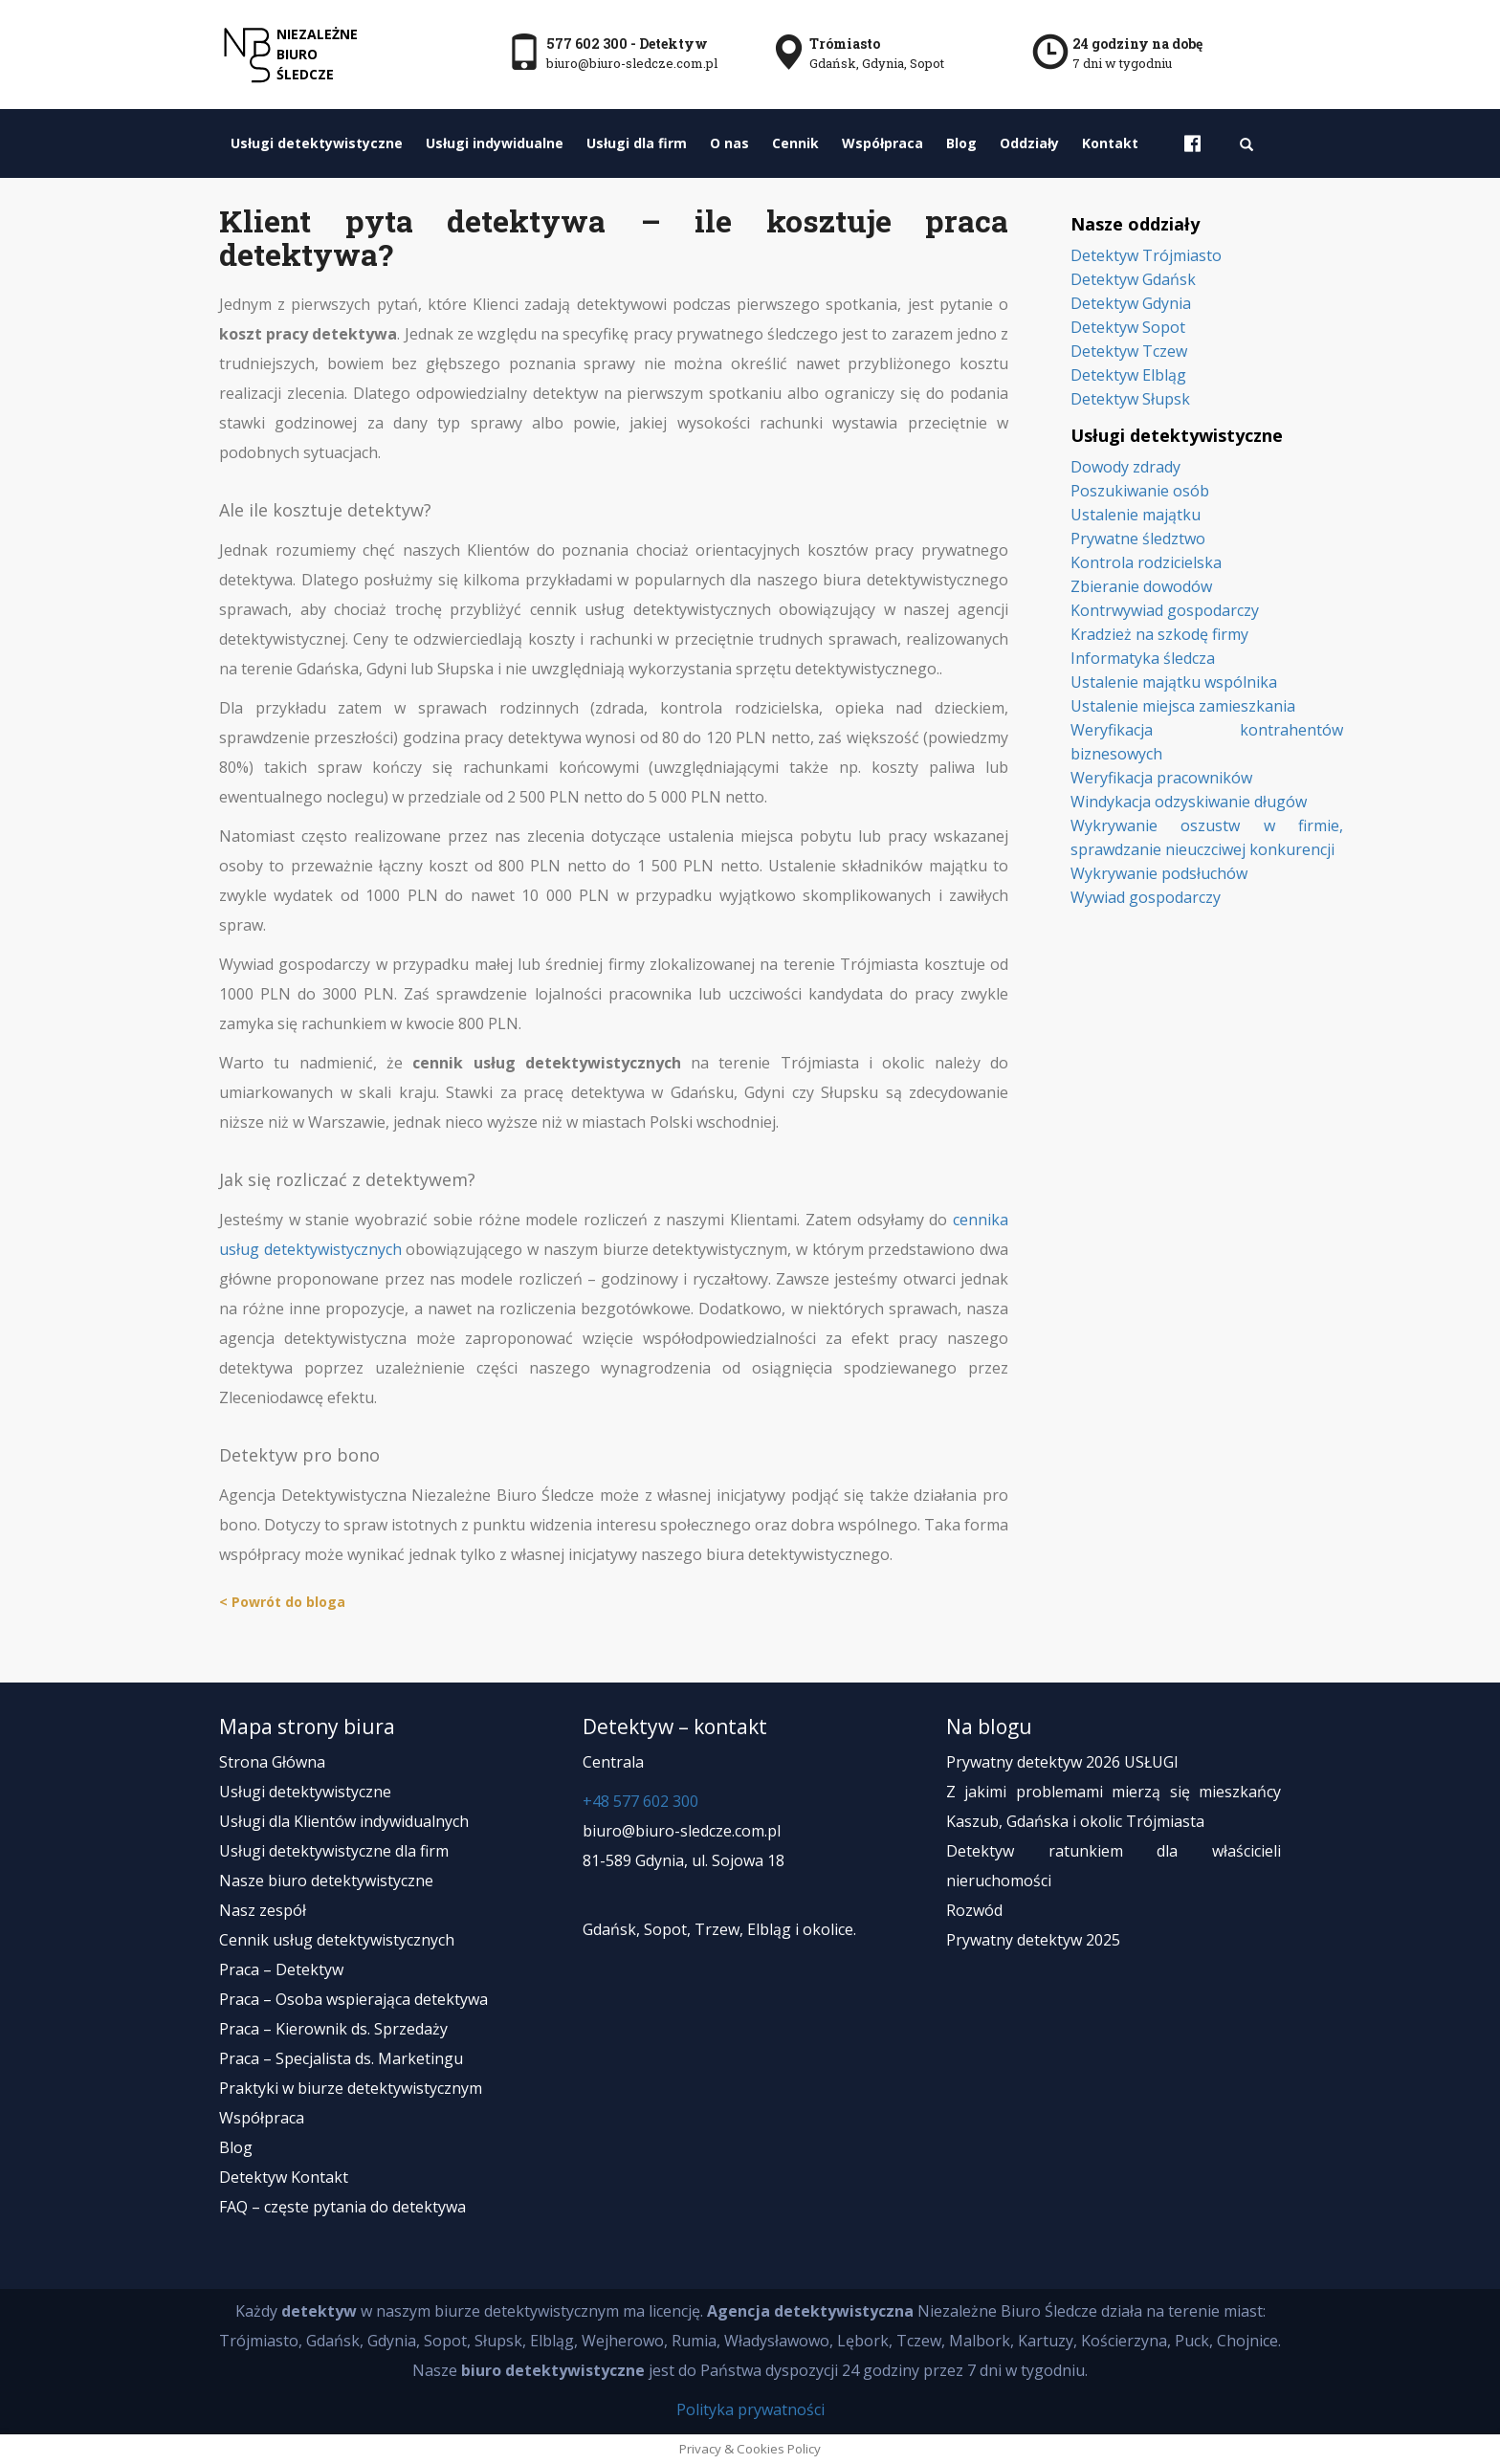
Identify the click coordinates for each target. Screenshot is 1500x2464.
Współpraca (882, 143)
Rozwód (974, 1910)
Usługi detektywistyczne (317, 143)
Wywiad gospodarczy (1145, 897)
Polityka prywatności (750, 2409)
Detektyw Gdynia (1130, 303)
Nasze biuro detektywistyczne (326, 1880)
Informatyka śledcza (1142, 658)
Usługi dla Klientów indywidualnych (344, 1821)
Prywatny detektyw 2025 (1033, 1939)
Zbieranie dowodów (1141, 586)
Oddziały (1029, 143)
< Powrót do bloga (282, 1602)
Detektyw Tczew (1128, 351)
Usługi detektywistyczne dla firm (334, 1850)
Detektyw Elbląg (1128, 374)
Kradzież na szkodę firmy (1159, 634)
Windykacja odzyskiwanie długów (1188, 801)
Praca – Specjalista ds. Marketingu (341, 2058)
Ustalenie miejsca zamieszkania (1182, 705)
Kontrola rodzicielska (1146, 562)
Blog (961, 143)
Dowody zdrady (1125, 466)
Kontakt (1110, 143)
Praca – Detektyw (281, 1969)
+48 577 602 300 (640, 1801)
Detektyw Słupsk (1130, 398)
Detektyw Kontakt (283, 2177)
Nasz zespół (262, 1910)
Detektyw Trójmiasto (1146, 255)
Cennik (795, 143)
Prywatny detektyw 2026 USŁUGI (1062, 1761)
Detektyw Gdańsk (1133, 279)
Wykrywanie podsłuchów (1158, 873)
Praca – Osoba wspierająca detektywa (353, 1999)
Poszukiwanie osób (1139, 490)
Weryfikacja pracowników (1161, 777)
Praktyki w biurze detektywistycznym (350, 2088)
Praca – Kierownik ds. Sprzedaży (333, 2028)
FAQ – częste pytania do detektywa (342, 2206)
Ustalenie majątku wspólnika (1173, 682)
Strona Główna (272, 1761)
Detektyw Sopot (1127, 327)
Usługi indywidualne (494, 143)
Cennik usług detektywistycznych (336, 1939)
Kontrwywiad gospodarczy (1164, 610)
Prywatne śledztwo (1137, 538)
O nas (729, 143)
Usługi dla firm (636, 143)
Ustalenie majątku (1135, 514)
